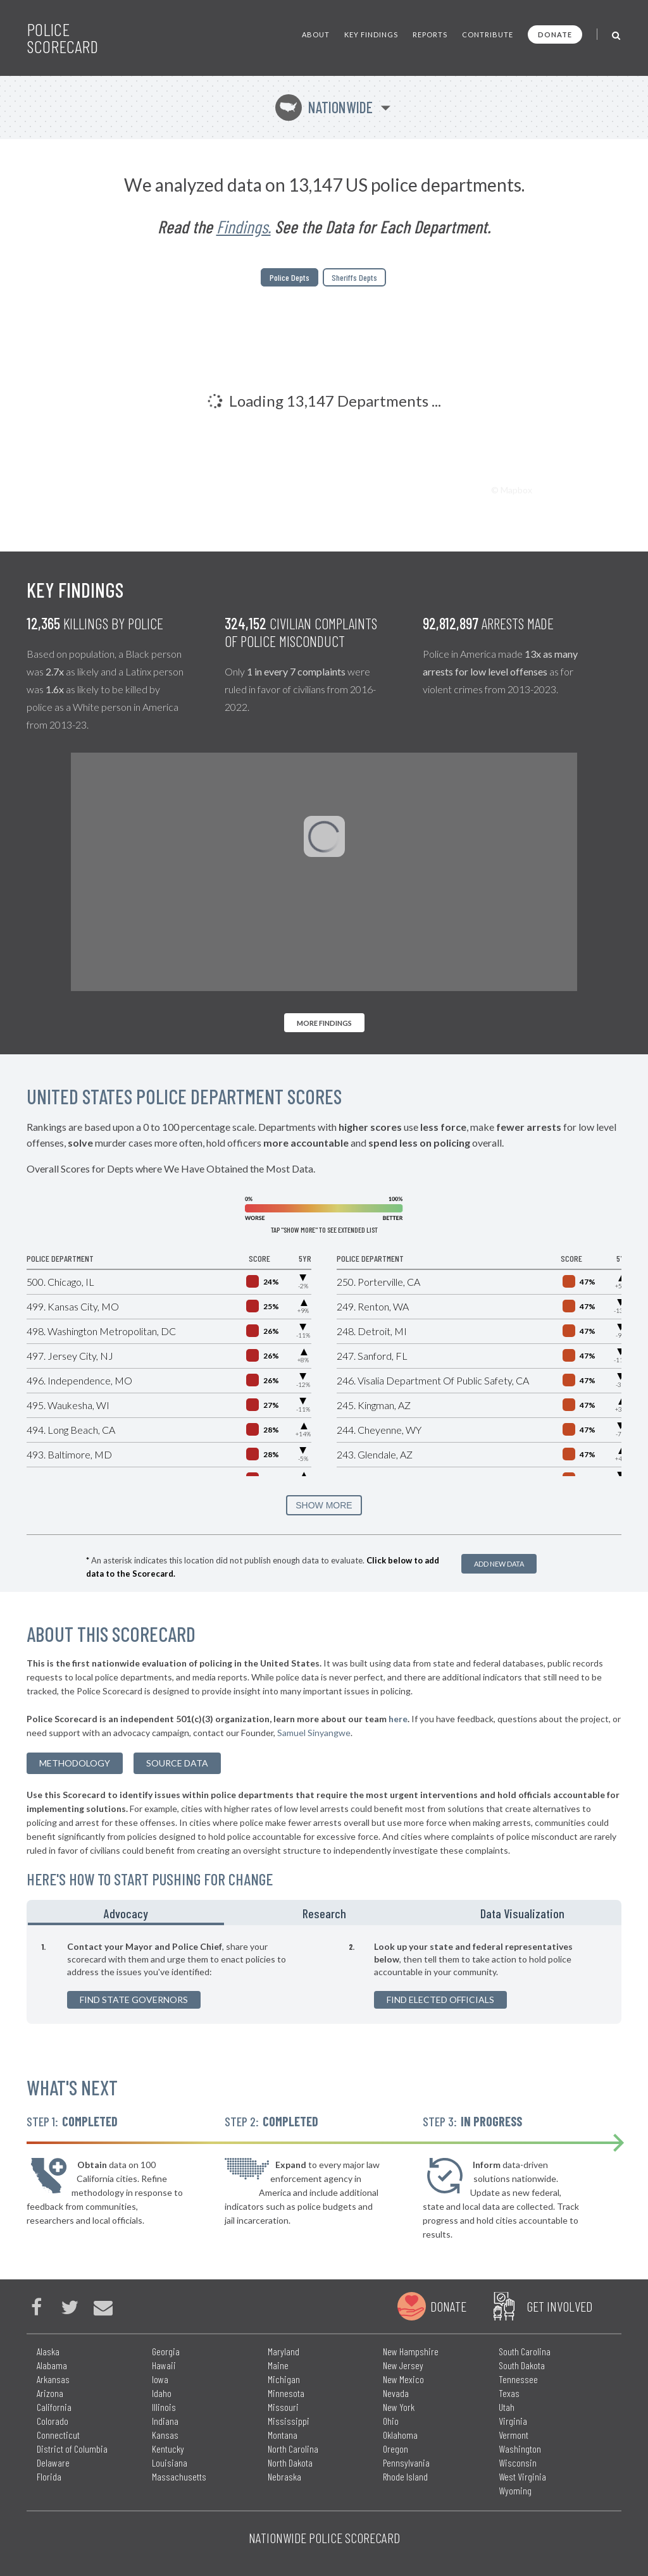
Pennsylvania (406, 2462)
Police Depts (289, 277)
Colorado (52, 2421)
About (316, 34)
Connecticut (58, 2435)
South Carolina (525, 2351)
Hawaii (164, 2365)
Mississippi (288, 2421)
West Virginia (522, 2476)
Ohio (391, 2421)
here (398, 1718)
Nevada (396, 2393)
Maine (278, 2365)
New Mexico (403, 2379)
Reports (430, 34)
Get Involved (559, 2306)
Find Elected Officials (440, 1999)
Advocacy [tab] (126, 1913)
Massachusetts (179, 2476)
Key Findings (371, 34)
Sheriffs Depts (354, 277)
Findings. (243, 226)
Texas (509, 2393)
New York (398, 2407)
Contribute (487, 34)
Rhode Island (405, 2476)
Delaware (53, 2462)
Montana (282, 2435)
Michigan (284, 2379)
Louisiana (169, 2462)
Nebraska (284, 2476)
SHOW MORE (324, 1505)
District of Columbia (72, 2449)
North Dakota (290, 2462)
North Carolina (293, 2449)
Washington (520, 2449)
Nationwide (324, 107)
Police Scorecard (62, 38)
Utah (506, 2407)
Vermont (513, 2435)
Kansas (165, 2435)
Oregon (395, 2449)
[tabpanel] (324, 1974)
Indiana (165, 2421)
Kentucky (168, 2449)
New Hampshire (411, 2351)
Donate (555, 34)
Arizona (50, 2393)
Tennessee (518, 2379)
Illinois (164, 2407)
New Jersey (403, 2365)
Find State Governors (134, 1999)
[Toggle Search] (616, 34)
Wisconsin (518, 2462)
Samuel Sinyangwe (314, 1732)
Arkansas (53, 2379)
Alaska (48, 2351)
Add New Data (499, 1564)
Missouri (283, 2407)
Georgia (166, 2351)
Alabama (52, 2365)
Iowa (160, 2379)
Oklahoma (400, 2435)
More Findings (324, 1023)
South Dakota (522, 2365)
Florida (49, 2476)
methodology (74, 1763)
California (54, 2407)
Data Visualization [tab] (522, 1913)
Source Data (177, 1763)
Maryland (283, 2351)
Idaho (161, 2393)
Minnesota (286, 2393)
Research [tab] (324, 1913)
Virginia (513, 2421)
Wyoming (515, 2490)
